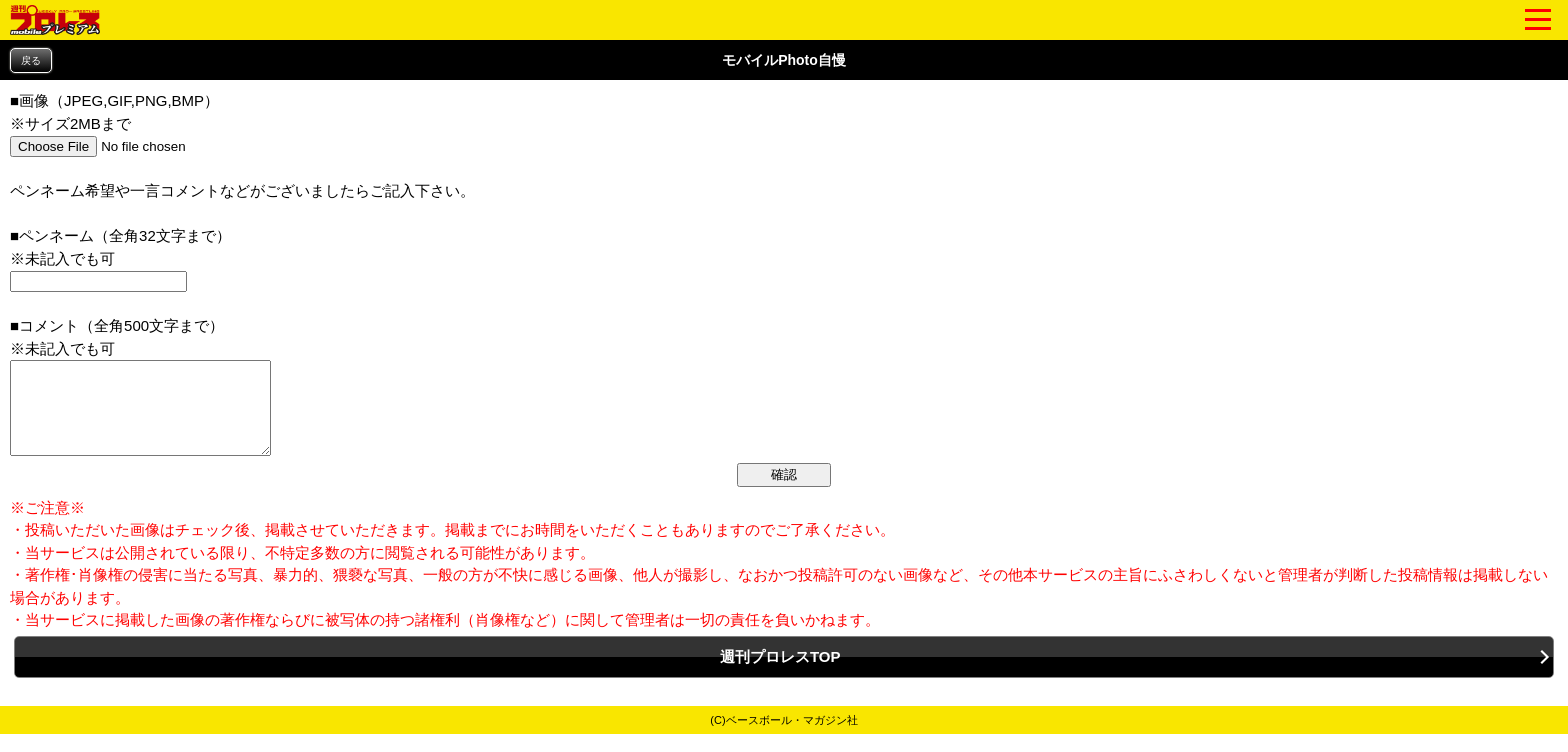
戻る (31, 60)
